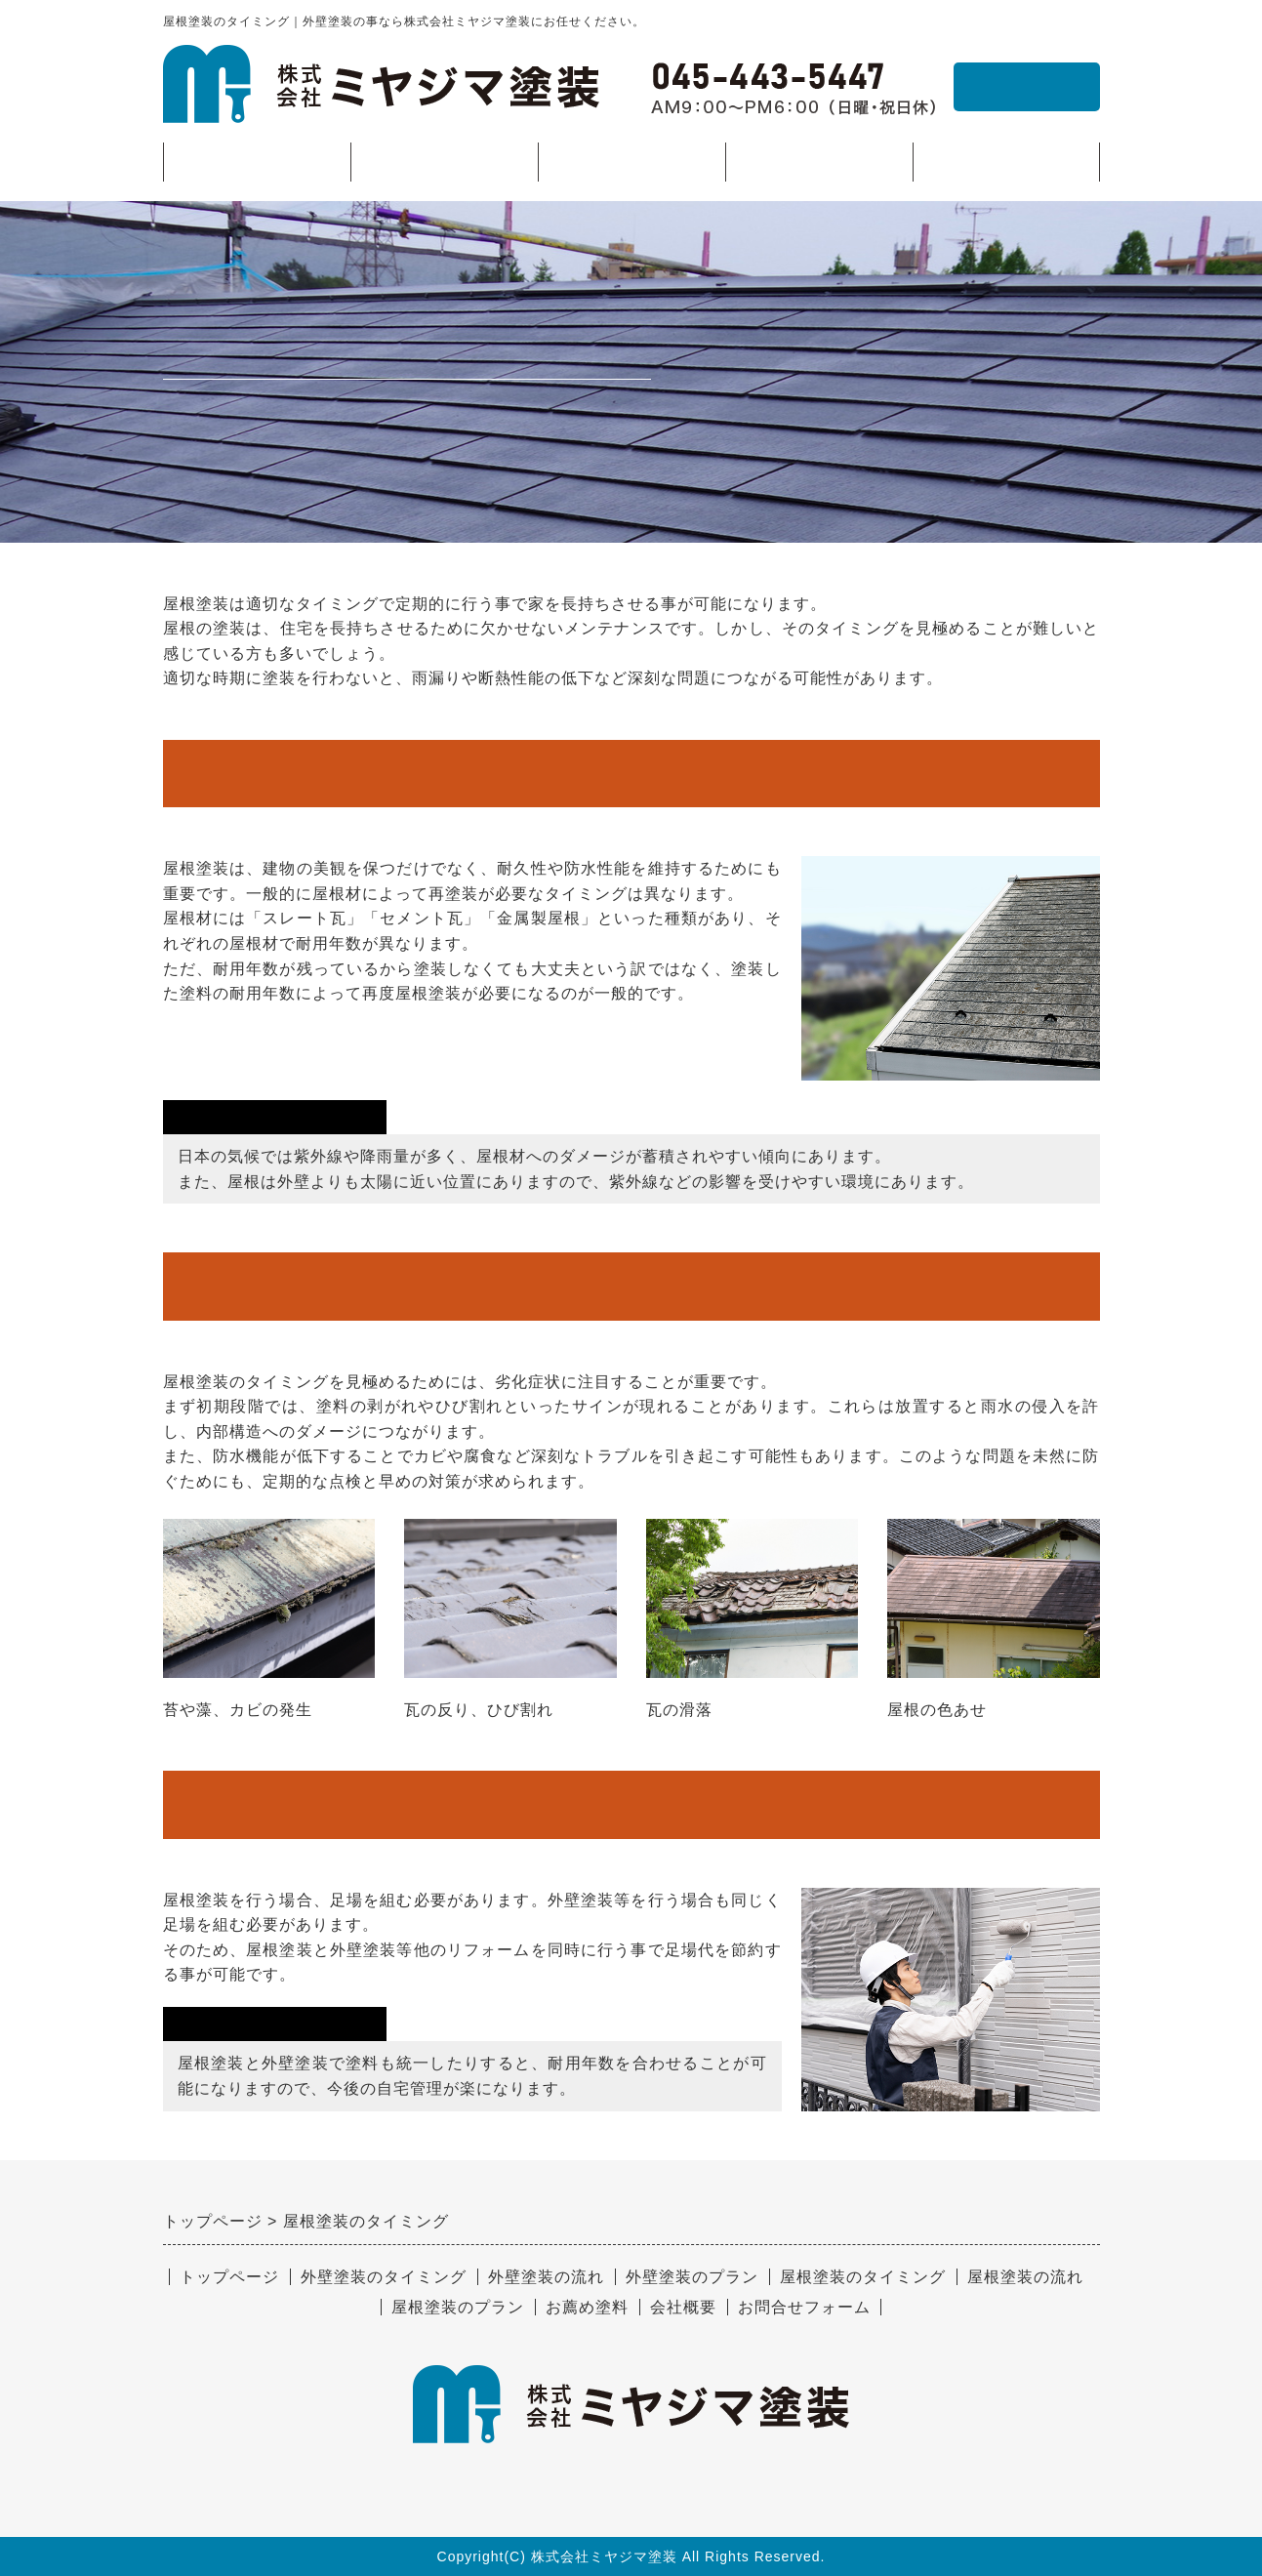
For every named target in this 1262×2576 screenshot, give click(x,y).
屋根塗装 (631, 167)
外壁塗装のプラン (692, 2277)
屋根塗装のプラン (457, 2307)
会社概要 (1006, 162)
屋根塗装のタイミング (863, 2277)
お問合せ (1027, 86)
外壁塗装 (444, 167)
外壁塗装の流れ (546, 2277)
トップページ (256, 162)
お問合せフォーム (804, 2307)
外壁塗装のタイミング (384, 2277)
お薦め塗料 (818, 162)
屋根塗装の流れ (1025, 2277)
